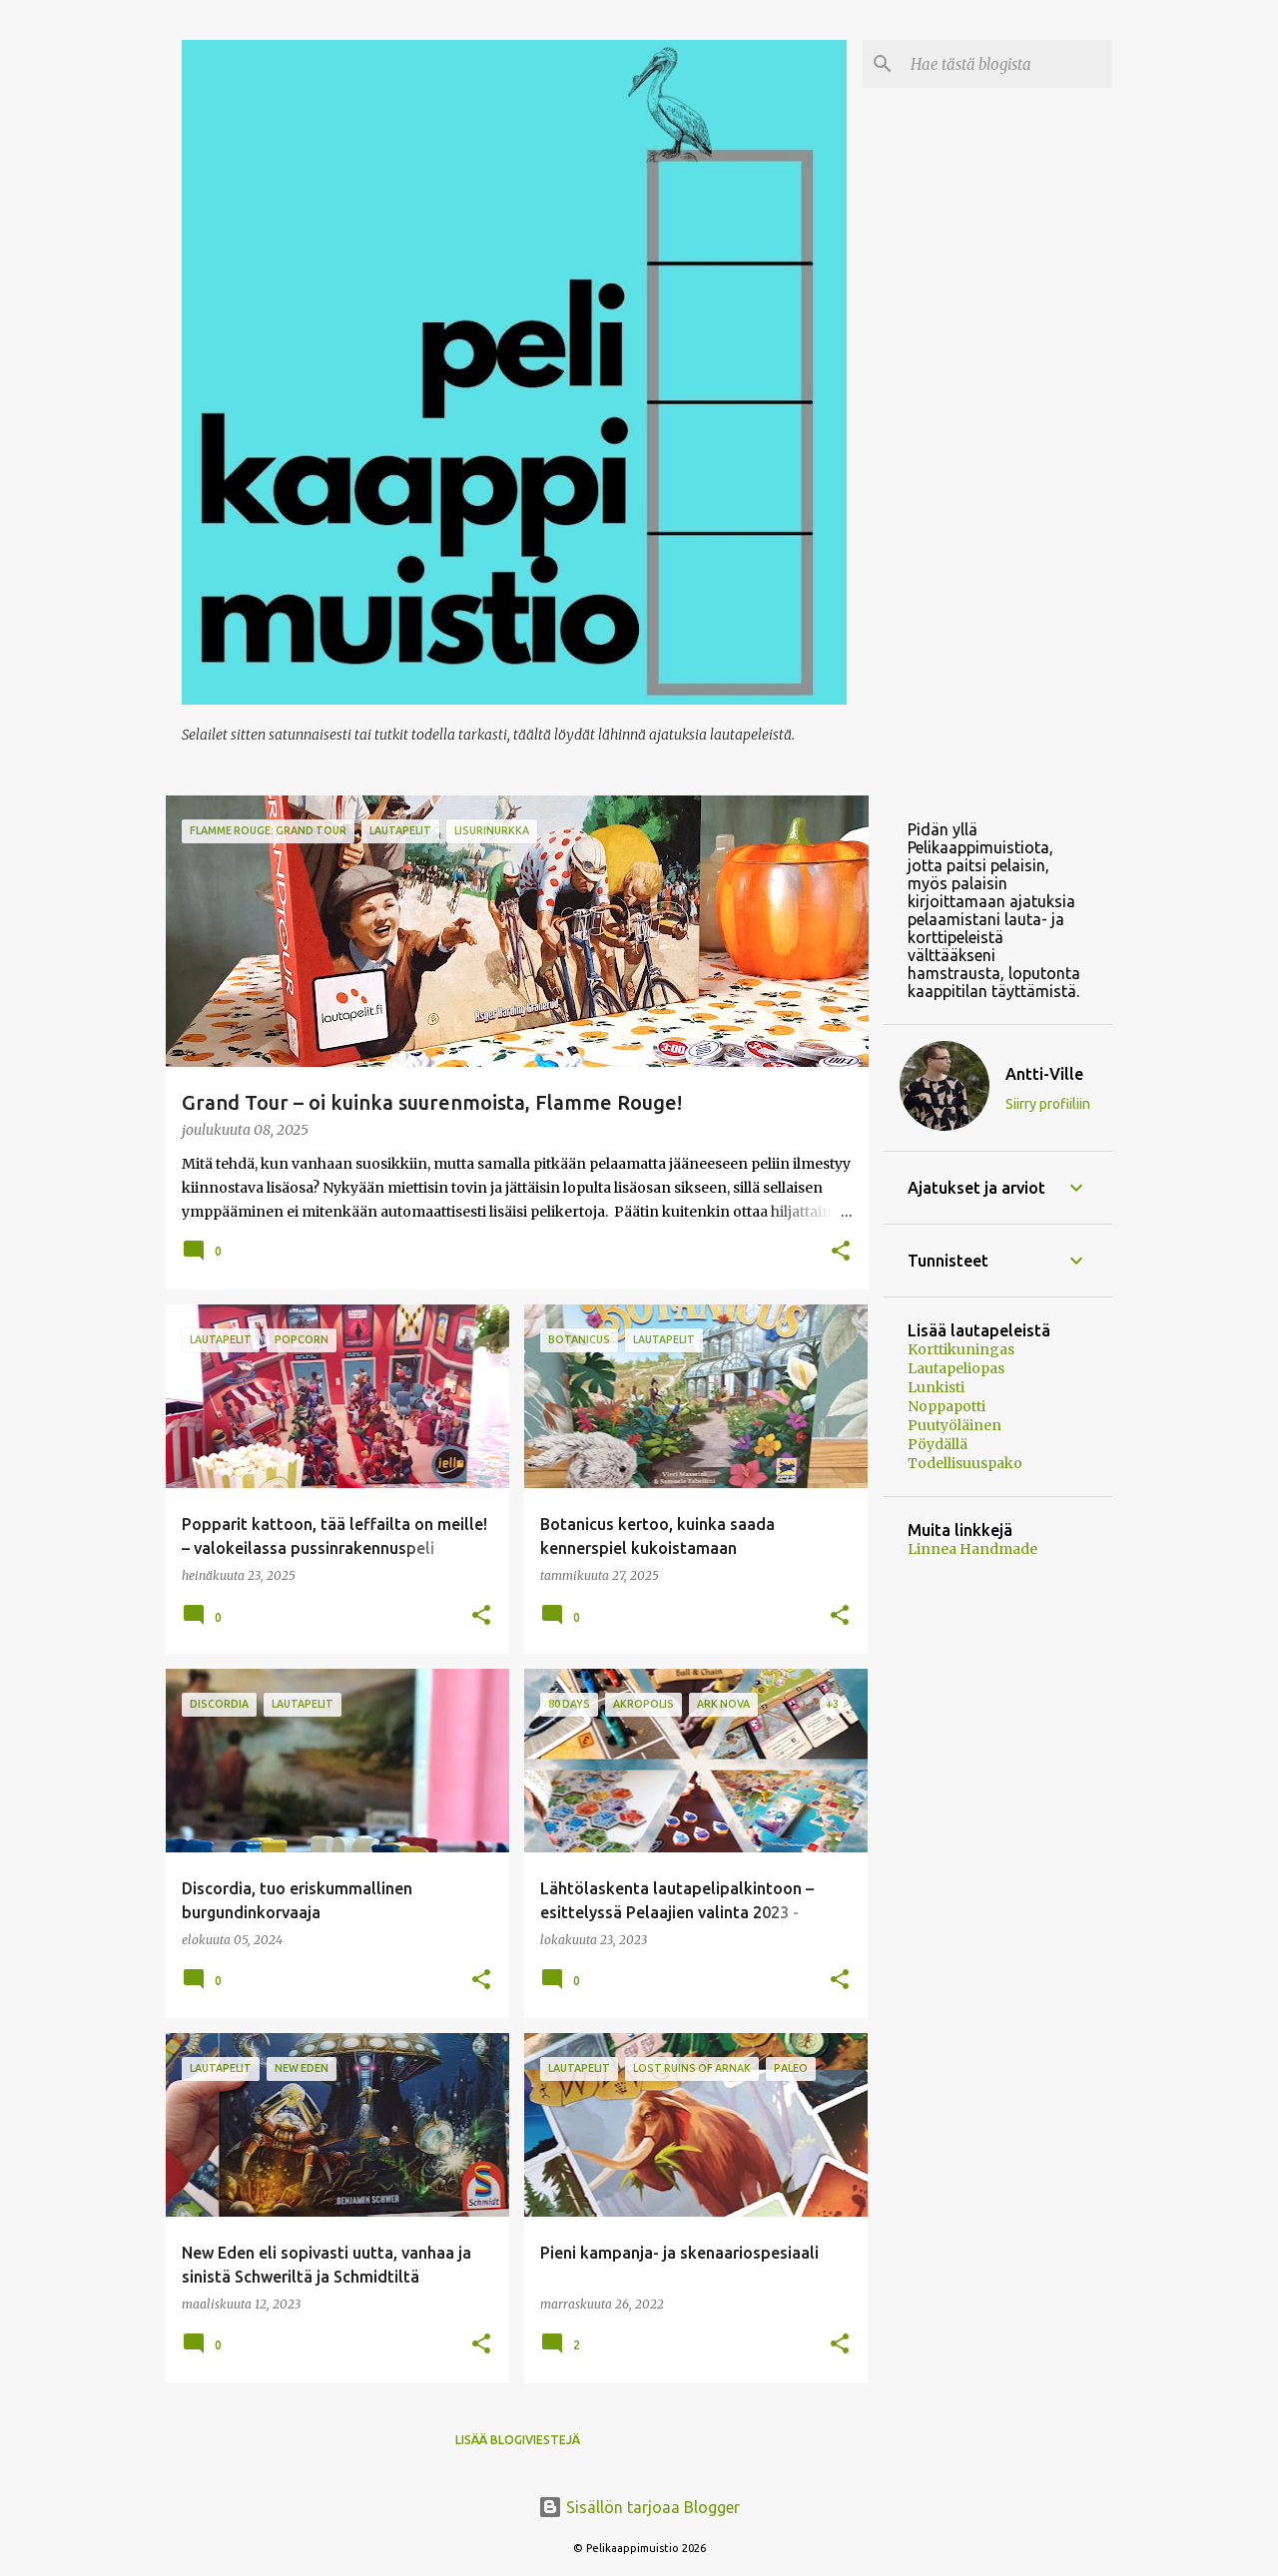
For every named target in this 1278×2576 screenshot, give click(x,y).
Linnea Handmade (972, 1549)
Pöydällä (937, 1444)
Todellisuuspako (965, 1463)
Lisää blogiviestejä (517, 2439)
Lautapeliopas (956, 1368)
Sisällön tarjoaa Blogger (639, 2507)
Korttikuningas (961, 1349)
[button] (841, 1252)
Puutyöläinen (954, 1425)
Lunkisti (936, 1387)
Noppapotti (946, 1406)
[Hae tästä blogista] (1007, 64)
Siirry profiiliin (1047, 1104)
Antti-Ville (1044, 1074)
